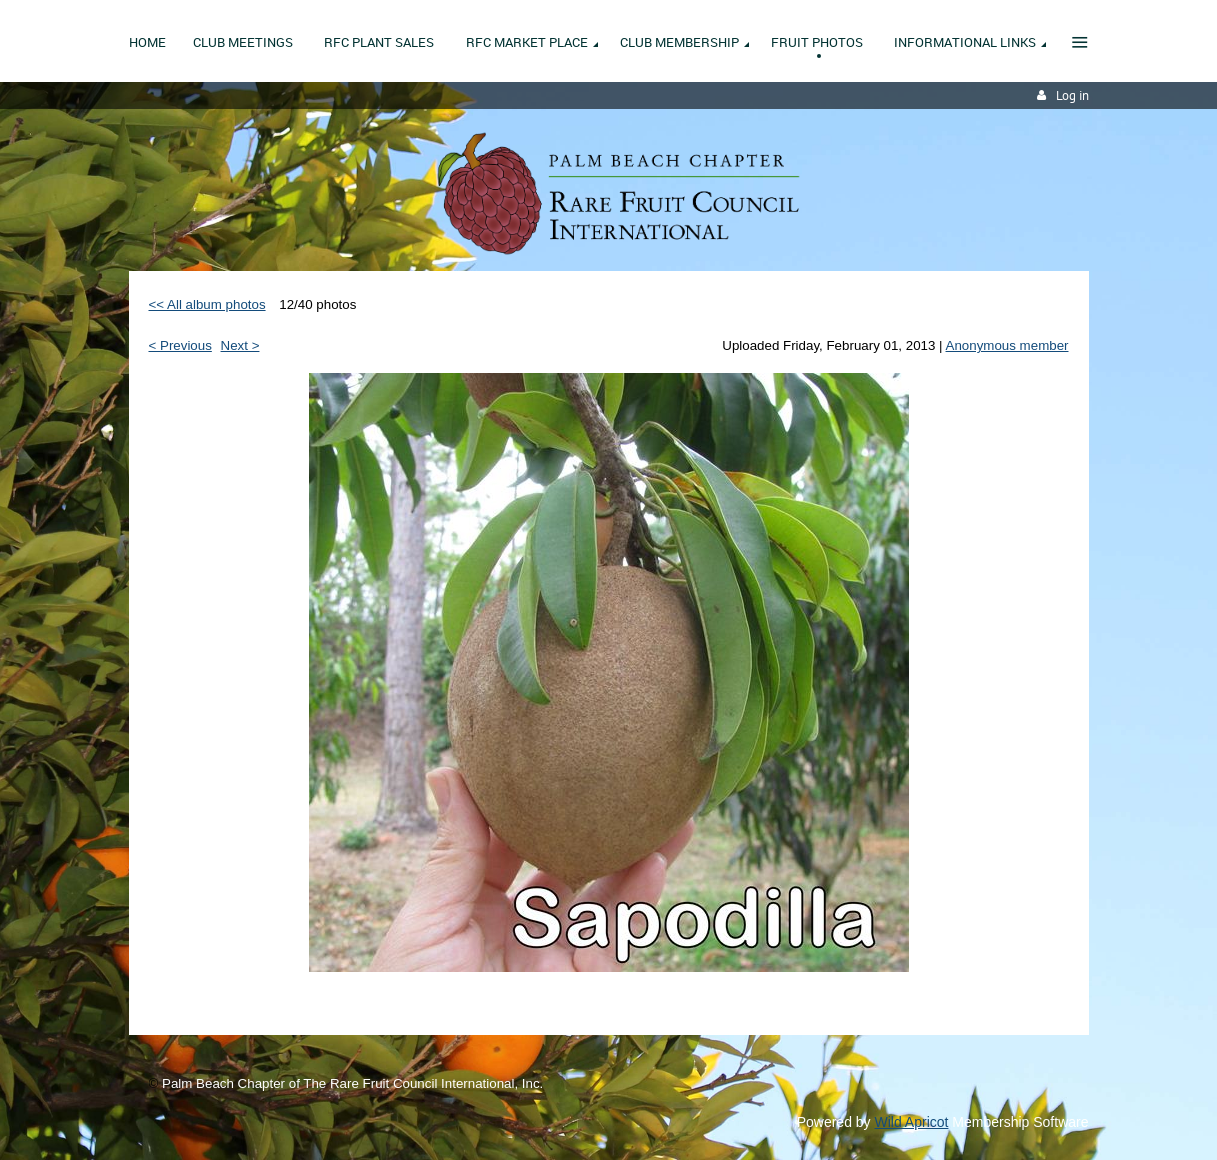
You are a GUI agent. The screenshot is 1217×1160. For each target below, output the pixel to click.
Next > (240, 345)
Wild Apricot (912, 1122)
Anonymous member (1007, 345)
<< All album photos (207, 304)
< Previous (180, 345)
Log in (1072, 95)
